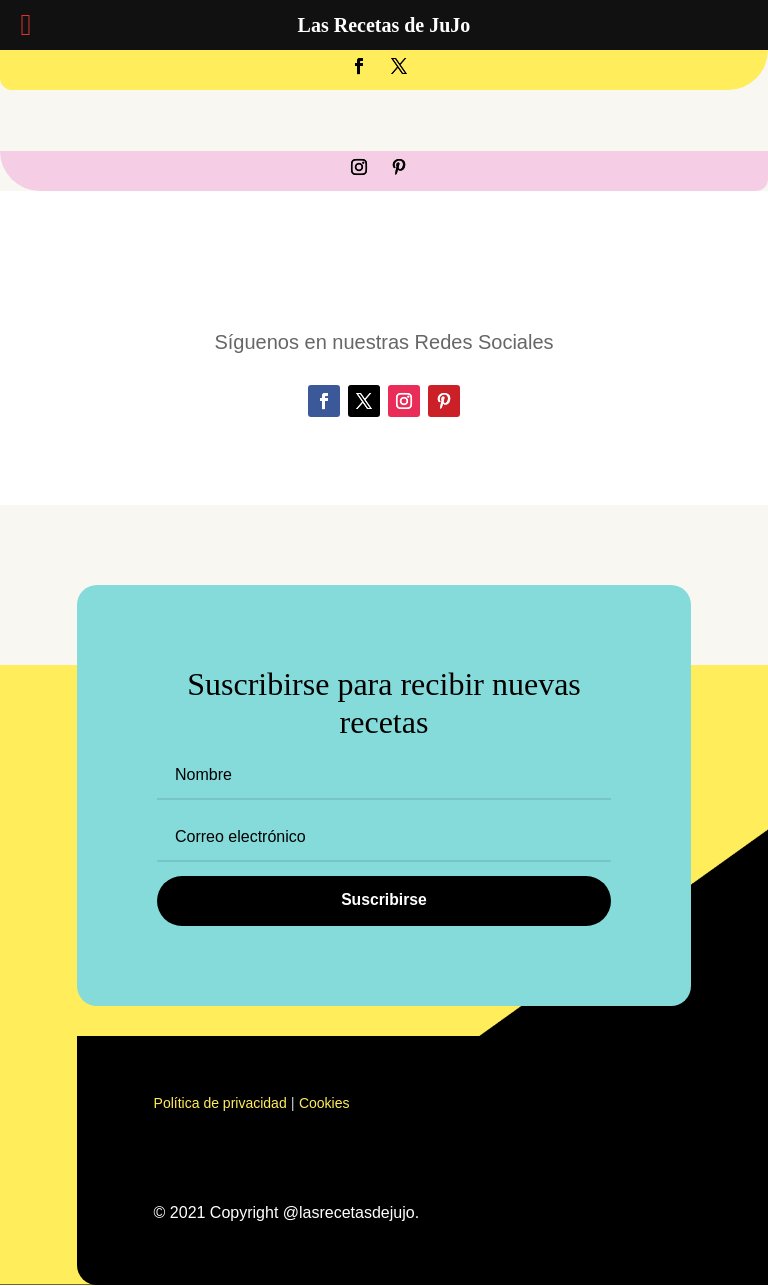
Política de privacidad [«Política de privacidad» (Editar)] (220, 1104)
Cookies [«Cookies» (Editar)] (324, 1104)
